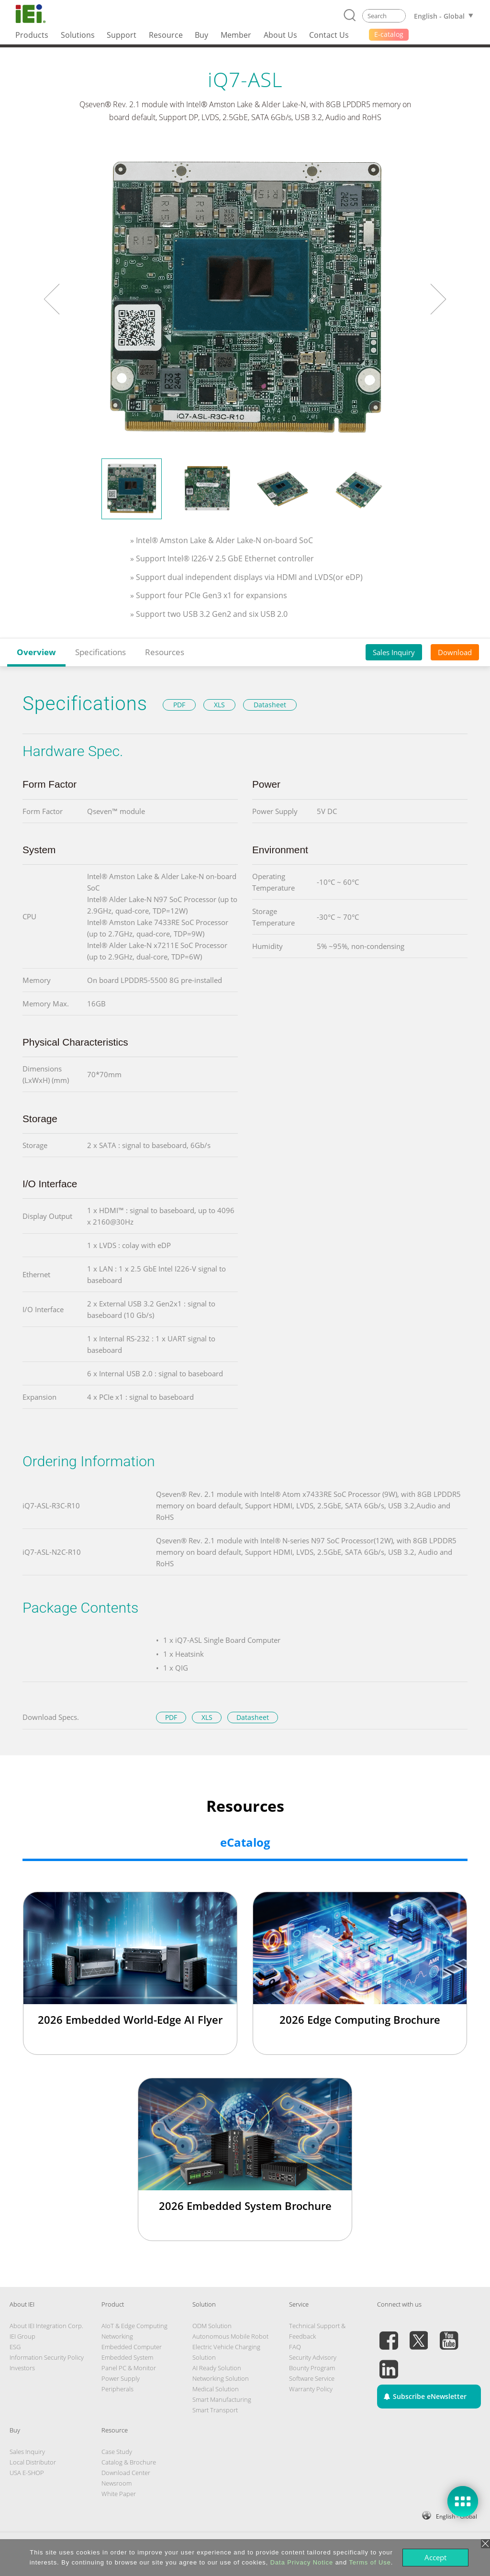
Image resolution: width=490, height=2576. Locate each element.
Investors (22, 2368)
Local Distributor (33, 2462)
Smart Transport (215, 2410)
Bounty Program (312, 2368)
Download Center (125, 2472)
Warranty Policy (311, 2389)
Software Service (311, 2378)
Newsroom (116, 2483)
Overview (36, 652)
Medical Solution (215, 2389)
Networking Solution (220, 2378)
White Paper (118, 2493)
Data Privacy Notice (301, 2562)
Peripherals (117, 2389)
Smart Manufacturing (221, 2399)
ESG (15, 2346)
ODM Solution (212, 2325)
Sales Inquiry (394, 652)
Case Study (116, 2451)
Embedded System (127, 2357)
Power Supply (120, 2378)
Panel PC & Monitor (128, 2368)
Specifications (100, 652)
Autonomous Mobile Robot (230, 2336)
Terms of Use (369, 2562)
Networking (117, 2336)
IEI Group (22, 2336)
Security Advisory (312, 2357)
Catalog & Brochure (128, 2462)
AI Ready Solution (216, 2368)
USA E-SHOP (27, 2472)
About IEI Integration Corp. (46, 2325)
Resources (164, 652)
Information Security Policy (47, 2357)
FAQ (295, 2346)
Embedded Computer (131, 2346)
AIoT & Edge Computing (134, 2325)
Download (455, 652)
